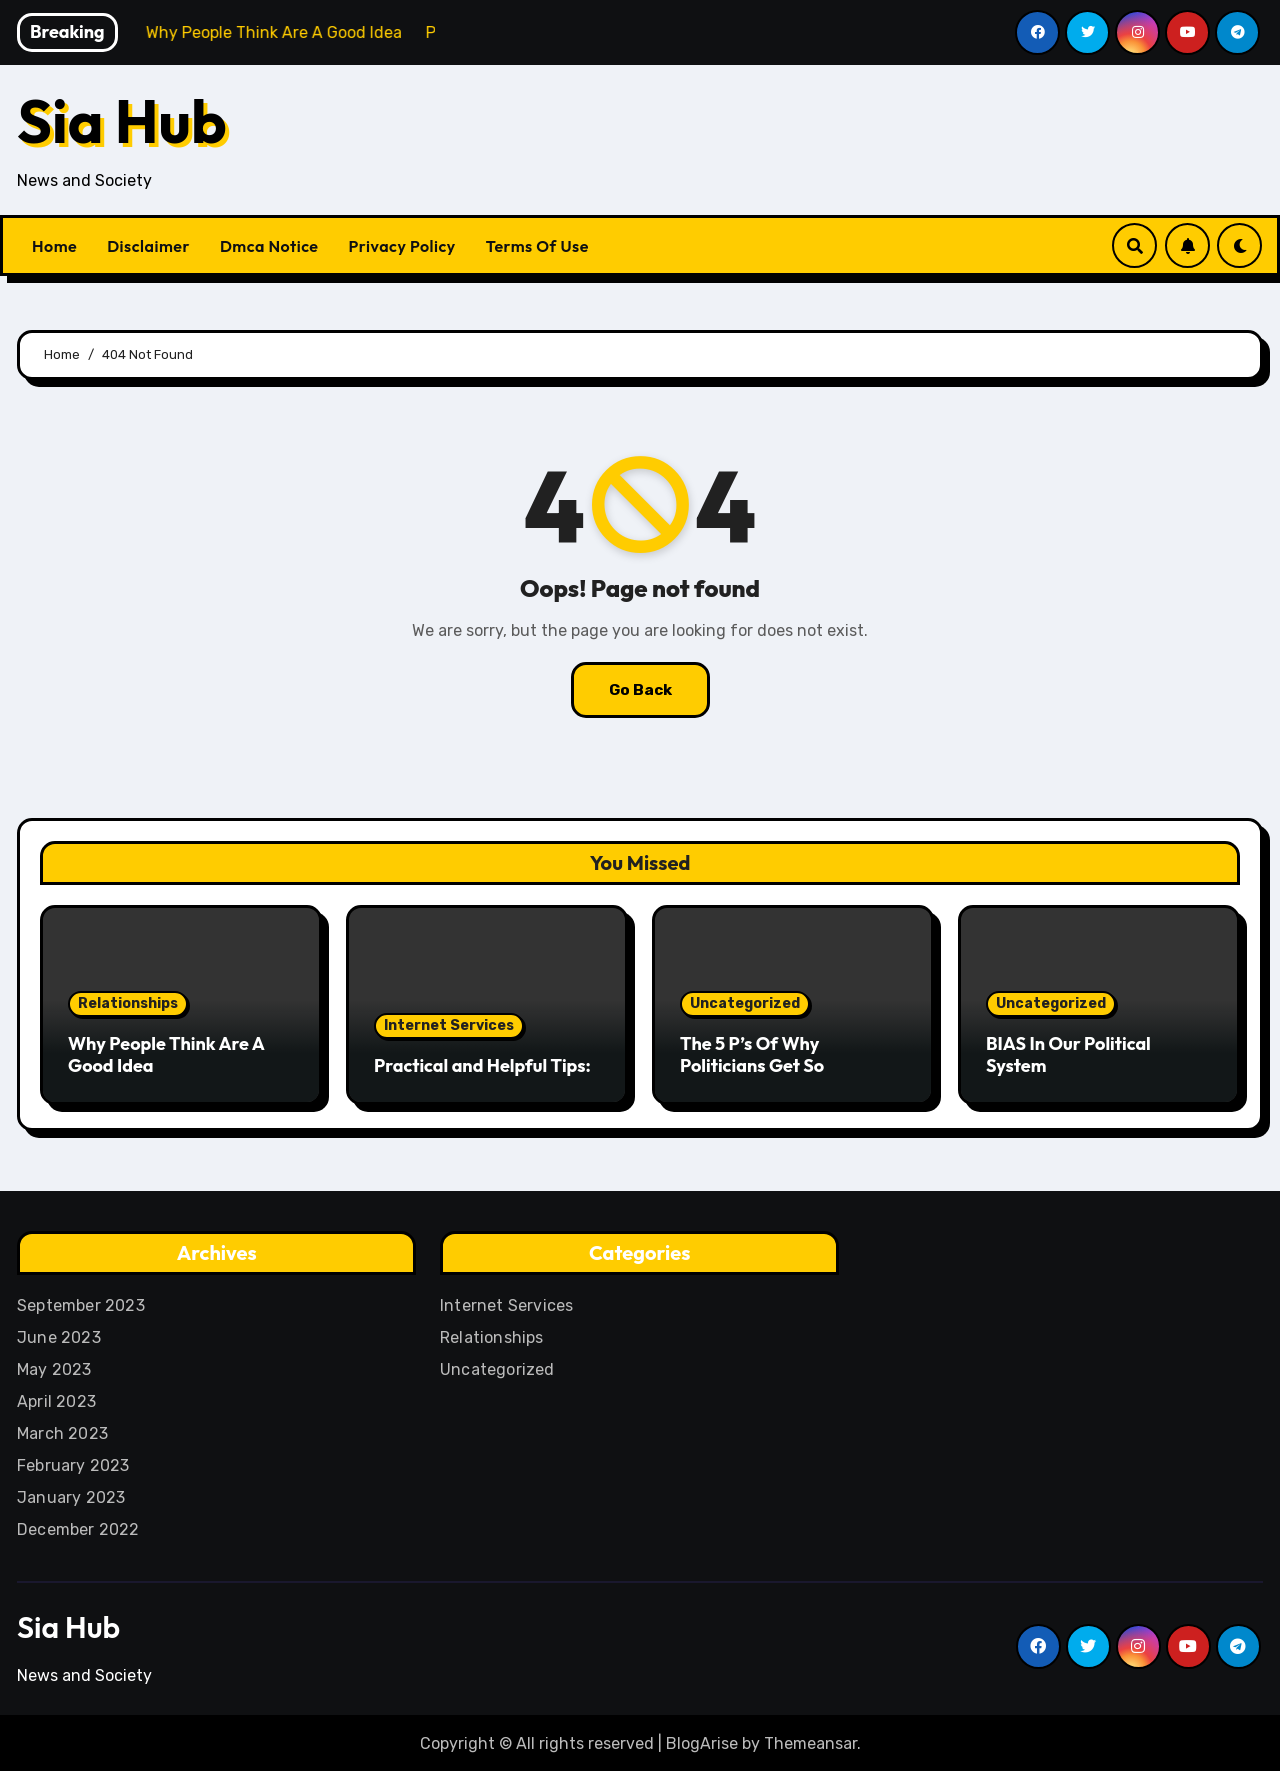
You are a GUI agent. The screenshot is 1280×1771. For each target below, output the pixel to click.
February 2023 (73, 1462)
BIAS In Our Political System (1068, 1054)
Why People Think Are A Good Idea (166, 1054)
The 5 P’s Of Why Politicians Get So (752, 1054)
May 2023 (54, 1366)
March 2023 (62, 1430)
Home (54, 246)
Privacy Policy (402, 246)
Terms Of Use (537, 246)
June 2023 (59, 1334)
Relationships (128, 1003)
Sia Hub (122, 121)
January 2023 (71, 1494)
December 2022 (78, 1526)
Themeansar (810, 1740)
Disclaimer (148, 246)
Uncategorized (745, 1003)
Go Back (640, 689)
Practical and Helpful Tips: (482, 1065)
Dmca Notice (269, 246)
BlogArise (702, 1740)
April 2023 (56, 1398)
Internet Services (449, 1025)
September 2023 (81, 1302)
